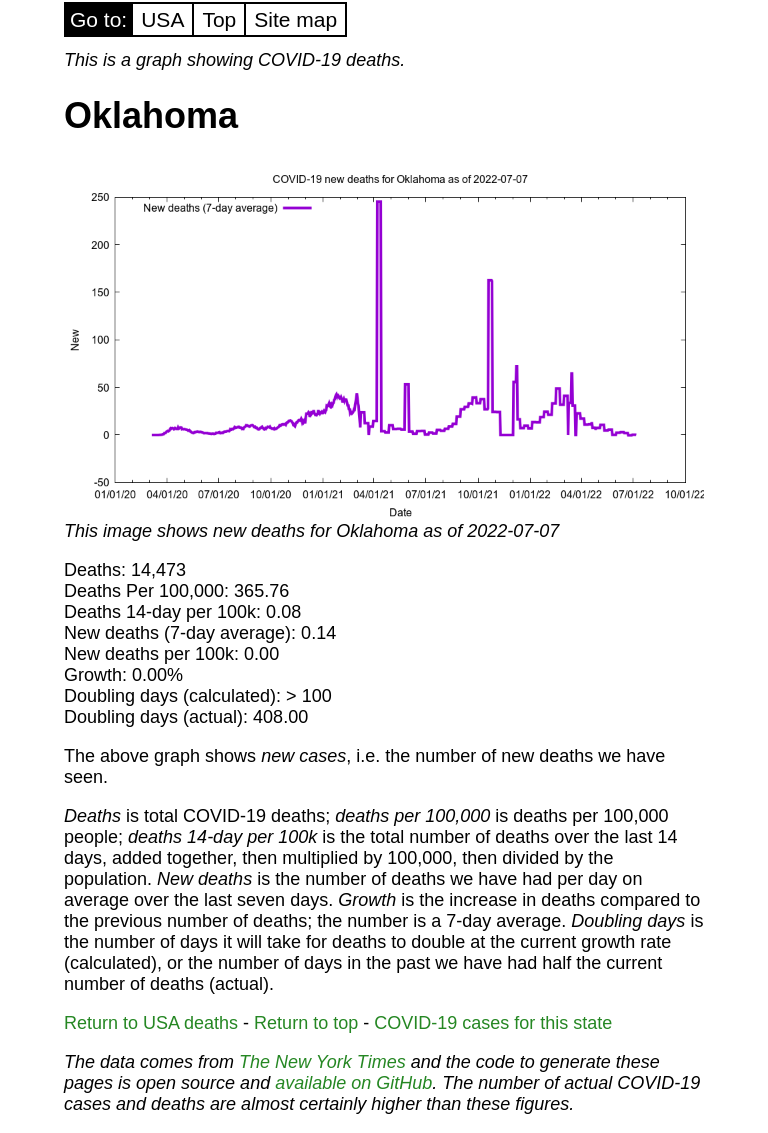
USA (162, 19)
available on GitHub (353, 1083)
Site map (295, 19)
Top (219, 19)
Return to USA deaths (151, 1023)
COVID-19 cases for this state (493, 1023)
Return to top (306, 1023)
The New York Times (322, 1062)
